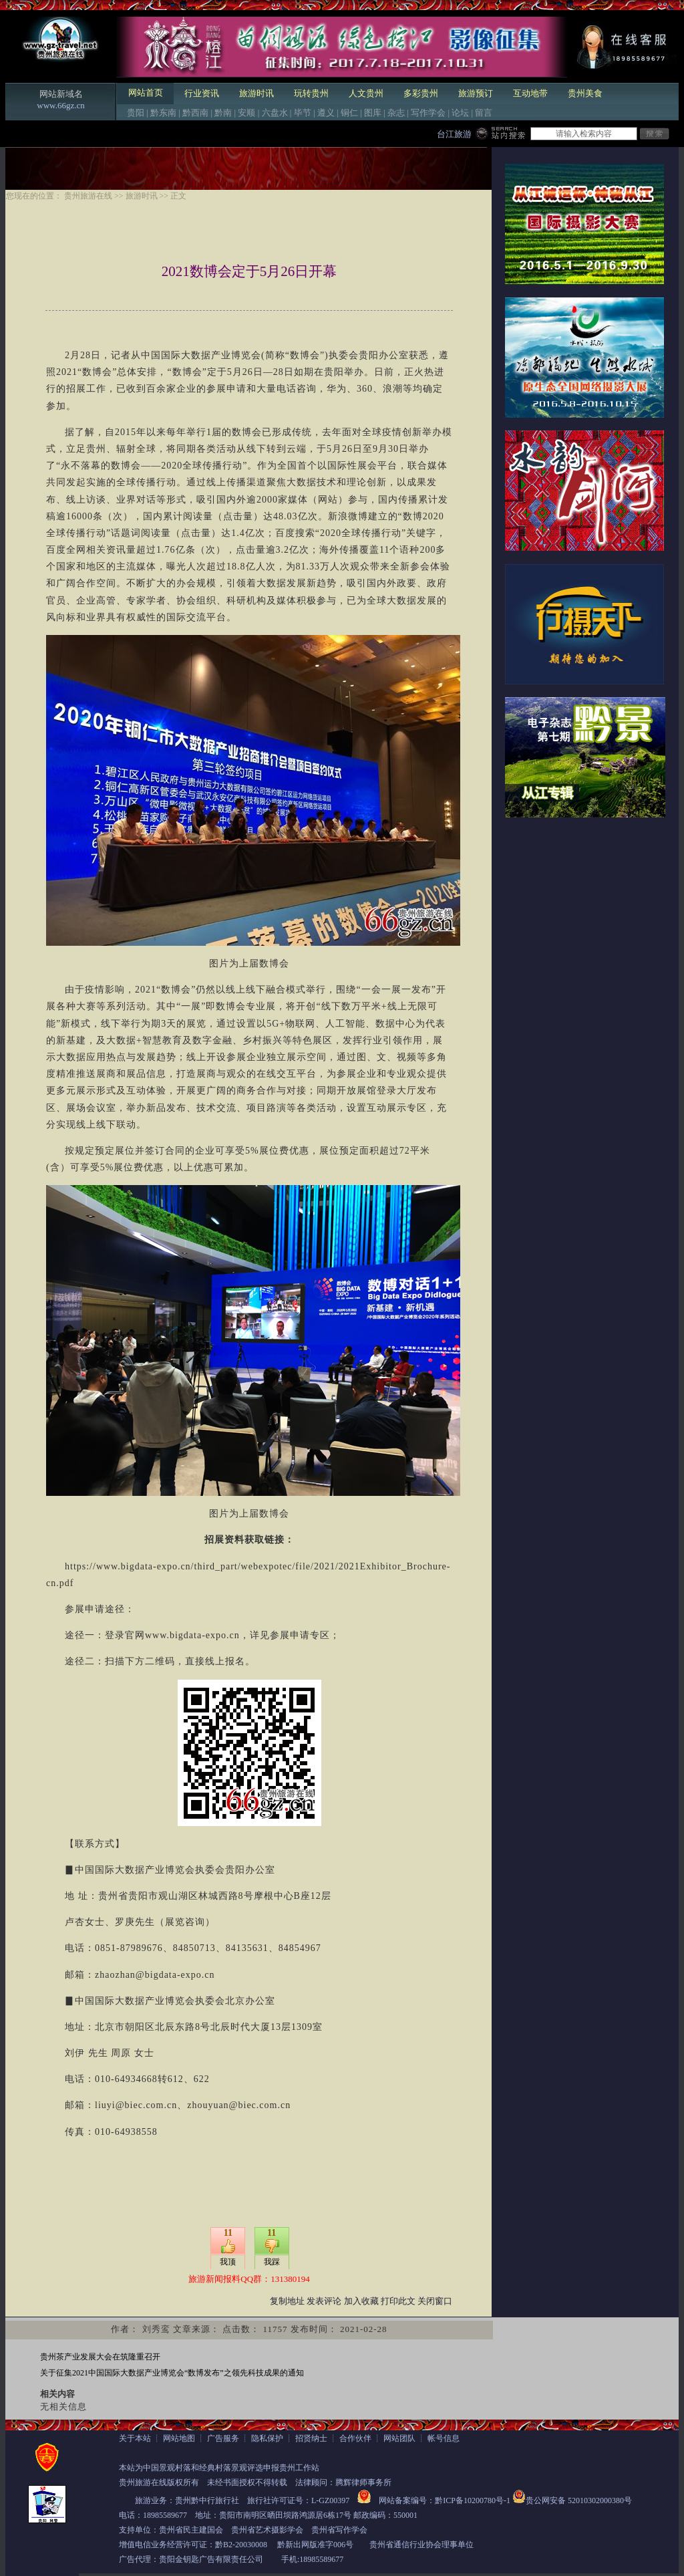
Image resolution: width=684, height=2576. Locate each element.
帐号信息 (444, 2438)
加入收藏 (361, 2301)
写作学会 (428, 113)
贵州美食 (585, 93)
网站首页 (145, 93)
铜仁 (349, 113)
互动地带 (530, 93)
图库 (372, 113)
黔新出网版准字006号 (315, 2544)
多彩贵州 (420, 93)
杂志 (396, 113)
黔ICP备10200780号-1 (472, 2500)
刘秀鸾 (156, 2329)
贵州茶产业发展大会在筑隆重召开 (100, 2356)
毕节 (302, 113)
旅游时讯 (256, 93)
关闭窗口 (434, 2301)
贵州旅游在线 (88, 196)
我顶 (228, 2262)
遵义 (326, 113)
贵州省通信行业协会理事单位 (421, 2544)
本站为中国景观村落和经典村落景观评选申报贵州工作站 (219, 2467)
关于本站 (135, 2438)
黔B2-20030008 (241, 2544)
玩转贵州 (311, 93)
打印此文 (398, 2301)
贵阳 (135, 113)
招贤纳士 (311, 2438)
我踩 (272, 2262)
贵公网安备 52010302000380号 (579, 2500)
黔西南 (195, 113)
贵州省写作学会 (339, 2530)
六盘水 (275, 113)
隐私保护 (267, 2438)
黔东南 (163, 113)
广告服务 (223, 2438)
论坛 (460, 113)
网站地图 (179, 2438)
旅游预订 (475, 93)
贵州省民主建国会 (191, 2530)
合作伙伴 (355, 2438)
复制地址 (287, 2301)
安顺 (246, 113)
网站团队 (399, 2438)
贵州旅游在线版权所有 (159, 2482)
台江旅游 (454, 134)
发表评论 (324, 2301)
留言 (483, 113)
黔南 (223, 113)
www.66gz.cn (60, 105)
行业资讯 (201, 93)
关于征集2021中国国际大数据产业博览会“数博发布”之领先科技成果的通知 (172, 2372)
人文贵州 (366, 93)
